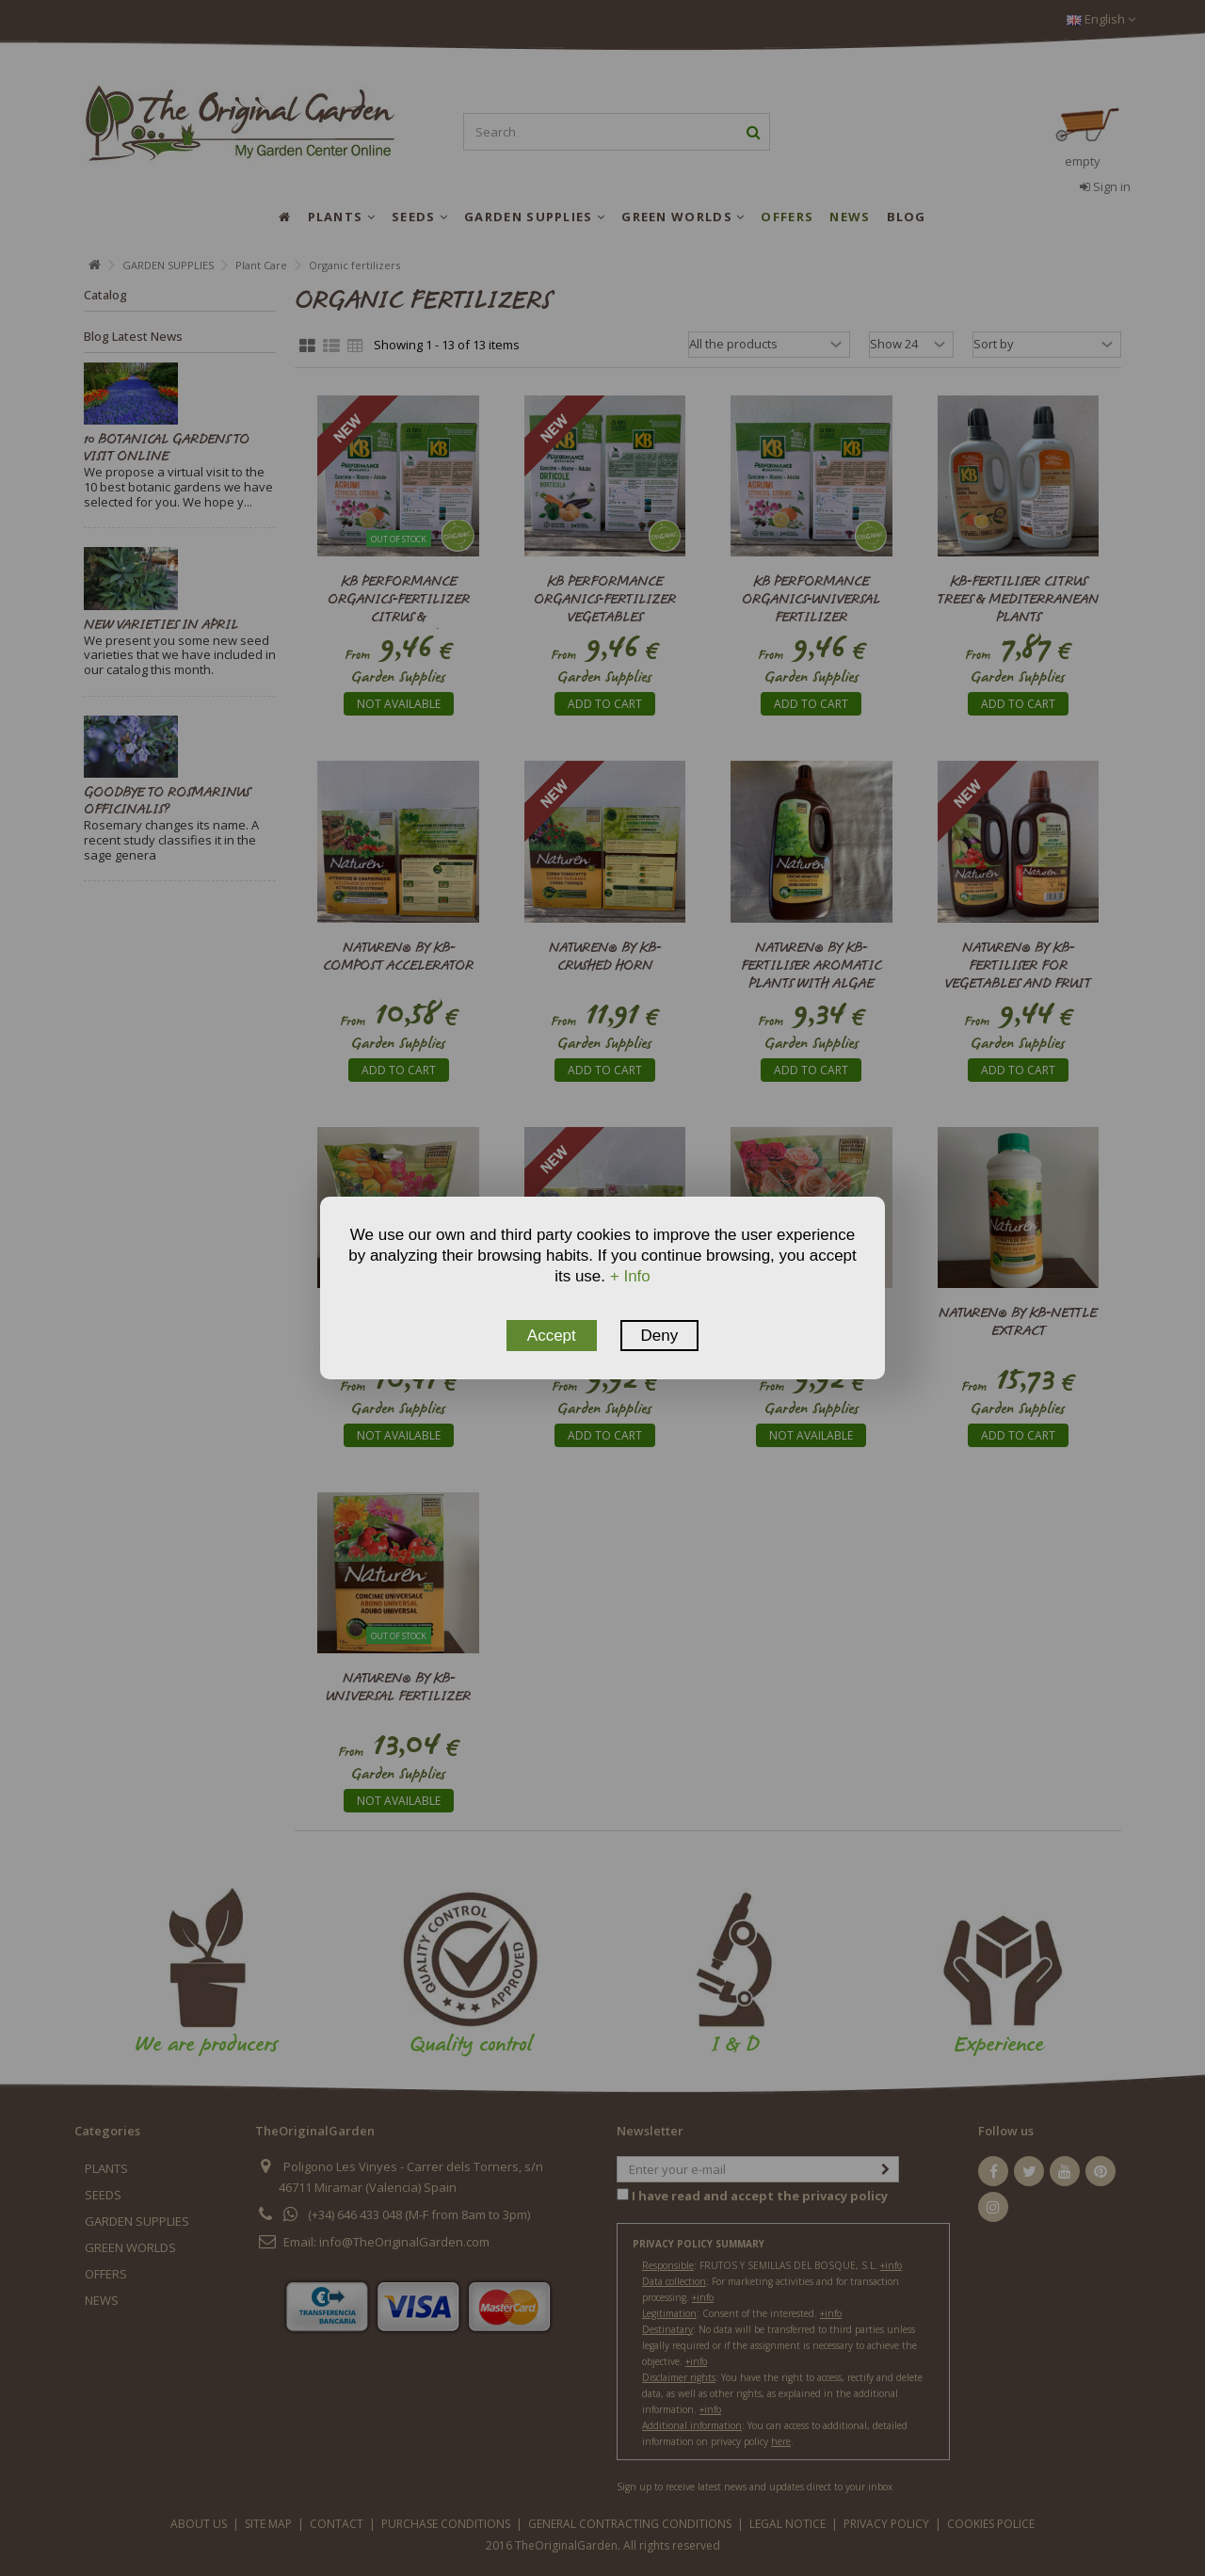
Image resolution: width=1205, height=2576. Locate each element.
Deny (660, 1335)
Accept (551, 1335)
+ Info (630, 1276)
